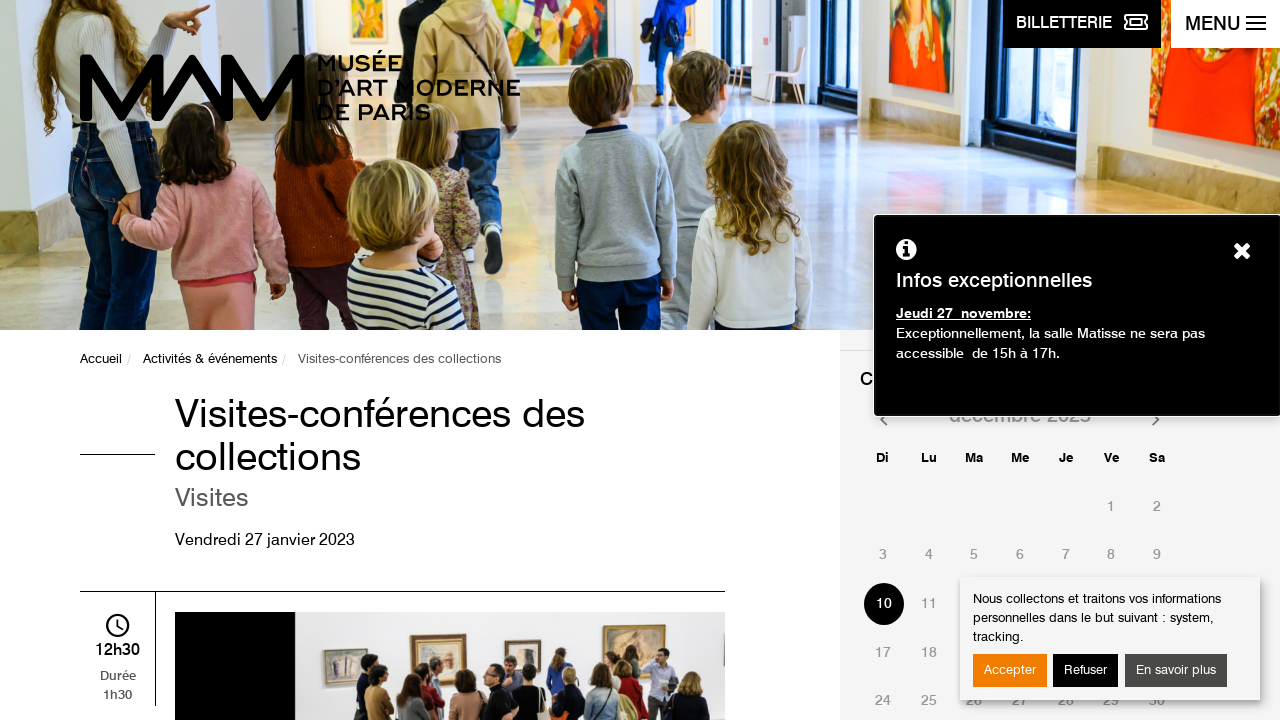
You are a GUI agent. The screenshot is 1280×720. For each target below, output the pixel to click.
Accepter (1010, 670)
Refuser (1085, 670)
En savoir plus (1176, 670)
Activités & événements (210, 359)
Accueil (101, 359)
